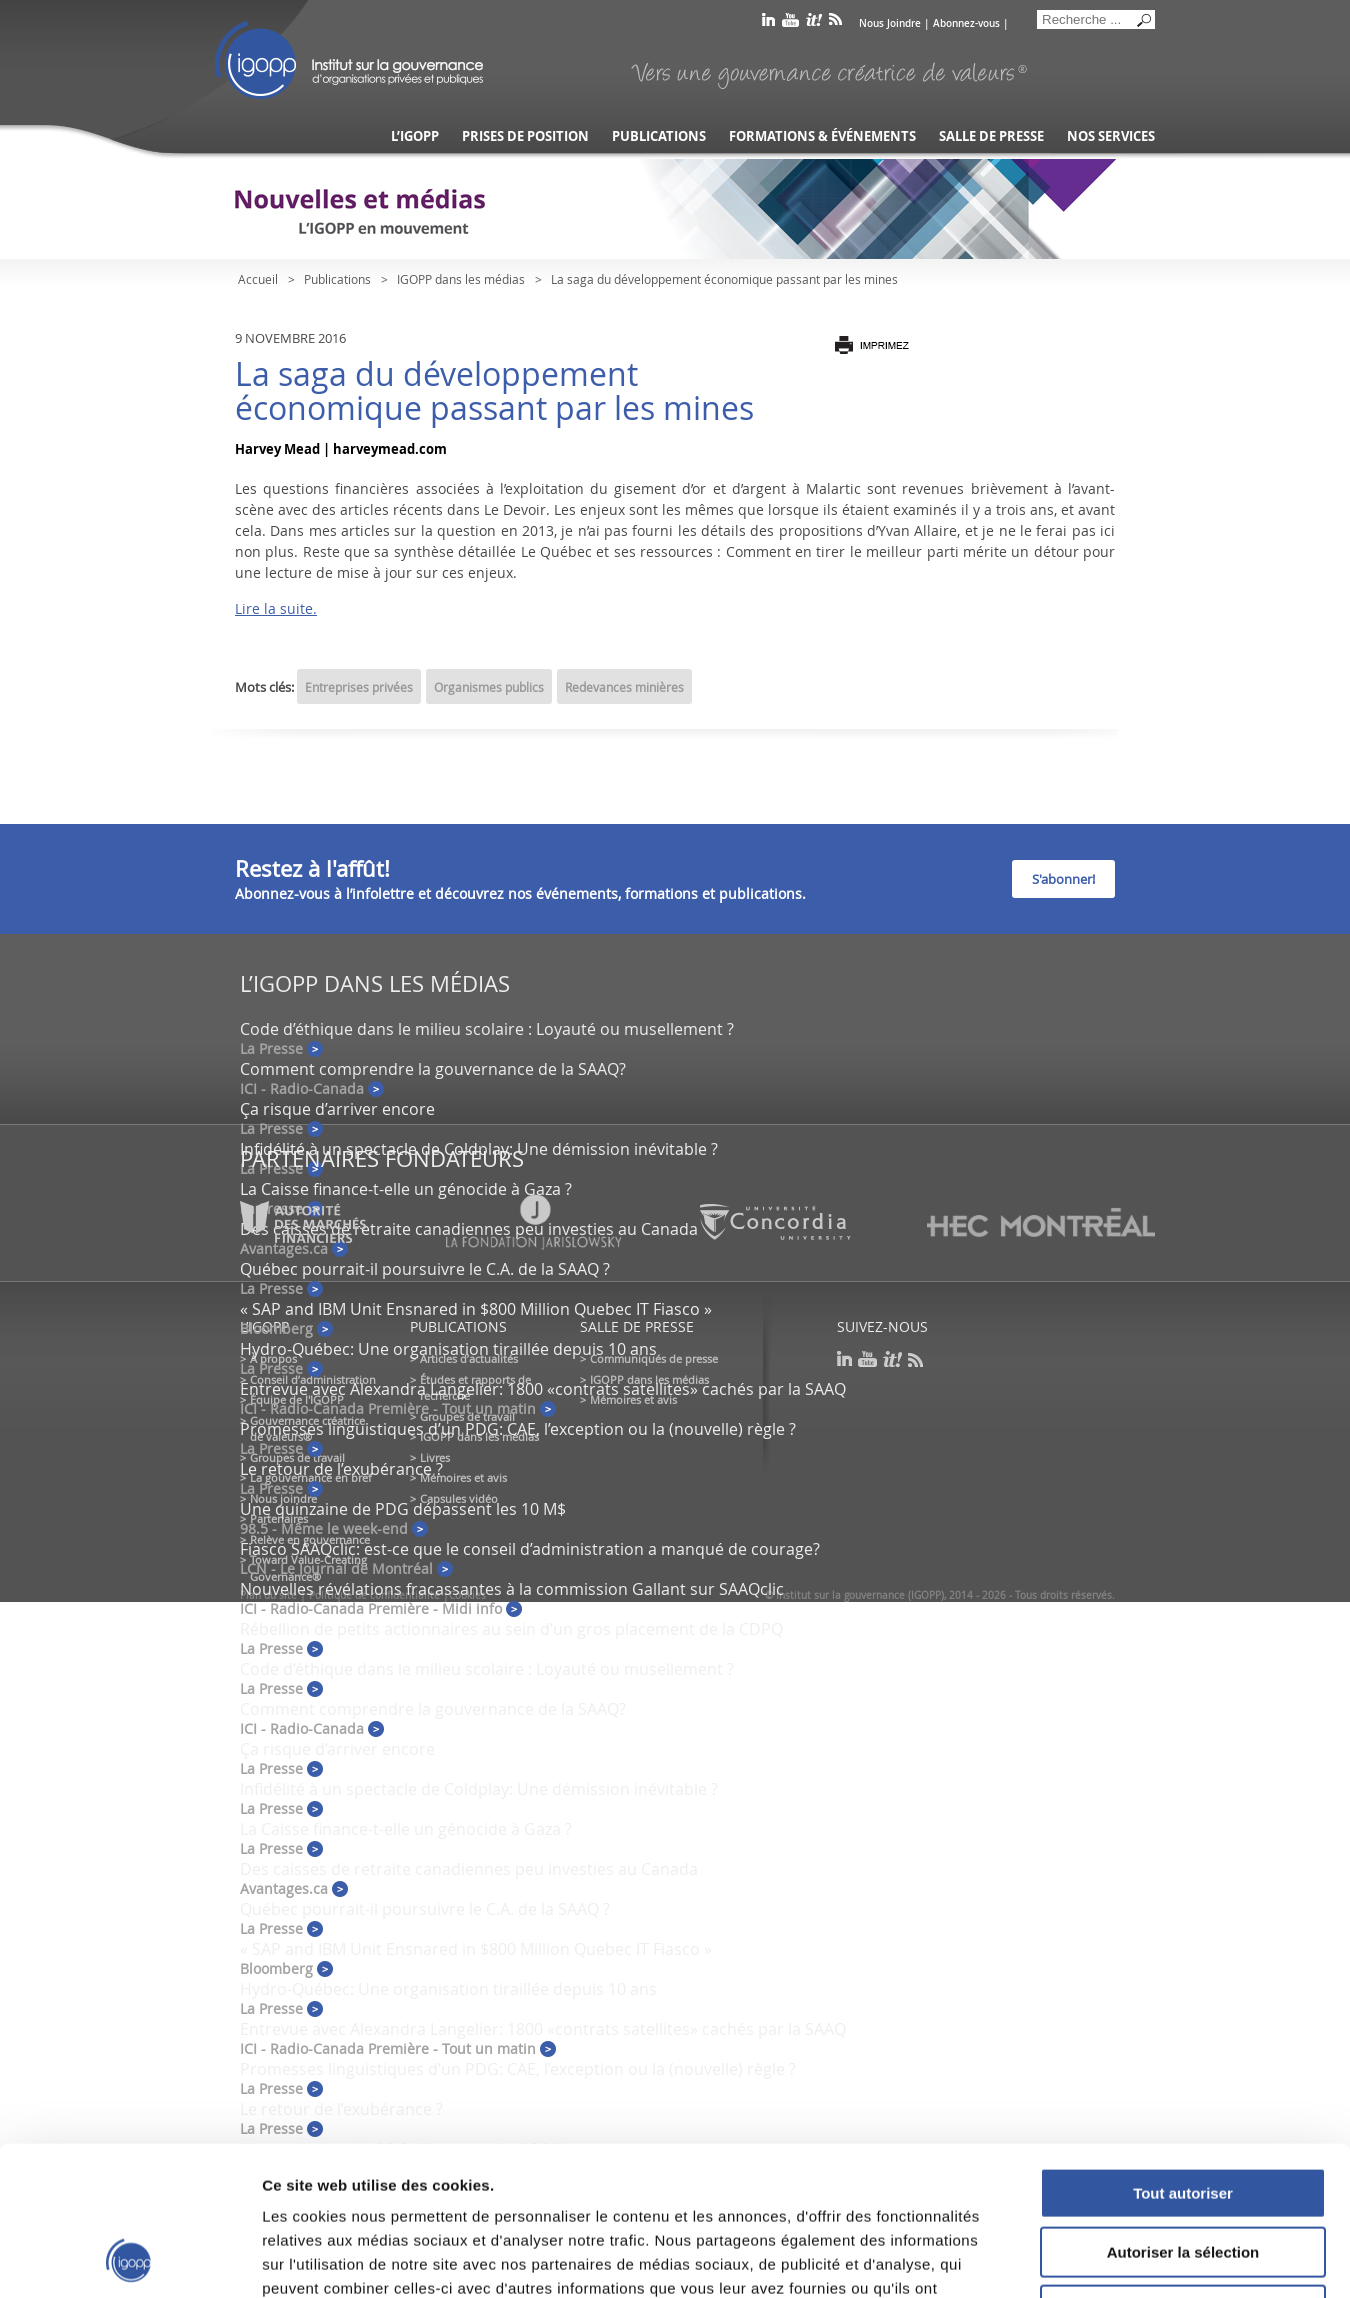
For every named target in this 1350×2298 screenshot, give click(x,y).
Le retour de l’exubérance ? (341, 1469)
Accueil (258, 279)
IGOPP (349, 60)
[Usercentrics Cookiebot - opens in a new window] (129, 2259)
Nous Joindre (890, 23)
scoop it (814, 23)
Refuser (1183, 2170)
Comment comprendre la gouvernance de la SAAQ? (433, 1069)
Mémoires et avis (463, 1477)
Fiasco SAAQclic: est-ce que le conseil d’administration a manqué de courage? (530, 1549)
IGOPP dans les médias (461, 279)
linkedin (768, 23)
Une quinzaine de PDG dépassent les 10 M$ (403, 1509)
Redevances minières (624, 687)
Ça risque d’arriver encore (337, 1109)
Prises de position (525, 136)
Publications (659, 136)
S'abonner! (1063, 879)
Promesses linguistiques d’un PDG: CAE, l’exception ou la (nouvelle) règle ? (518, 1429)
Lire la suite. (276, 608)
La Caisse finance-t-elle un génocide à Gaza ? (406, 1189)
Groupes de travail (297, 1457)
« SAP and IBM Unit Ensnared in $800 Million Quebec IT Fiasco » (476, 1309)
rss (835, 23)
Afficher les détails (1101, 2258)
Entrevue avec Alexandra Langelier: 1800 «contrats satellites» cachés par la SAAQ (543, 1389)
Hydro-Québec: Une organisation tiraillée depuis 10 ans (448, 1349)
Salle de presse (991, 136)
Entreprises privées (359, 687)
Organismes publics (489, 687)
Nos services (1111, 136)
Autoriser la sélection (1183, 2112)
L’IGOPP (415, 136)
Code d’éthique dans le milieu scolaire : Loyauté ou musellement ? (487, 1029)
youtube (790, 23)
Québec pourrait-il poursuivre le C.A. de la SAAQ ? (425, 1269)
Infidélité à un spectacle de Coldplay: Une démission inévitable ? (479, 1149)
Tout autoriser (1183, 2053)
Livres (435, 1457)
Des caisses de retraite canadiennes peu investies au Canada (469, 1869)
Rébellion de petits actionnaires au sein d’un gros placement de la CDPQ (511, 1629)
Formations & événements (822, 136)
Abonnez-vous (966, 23)
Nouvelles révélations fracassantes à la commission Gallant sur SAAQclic (512, 1589)
